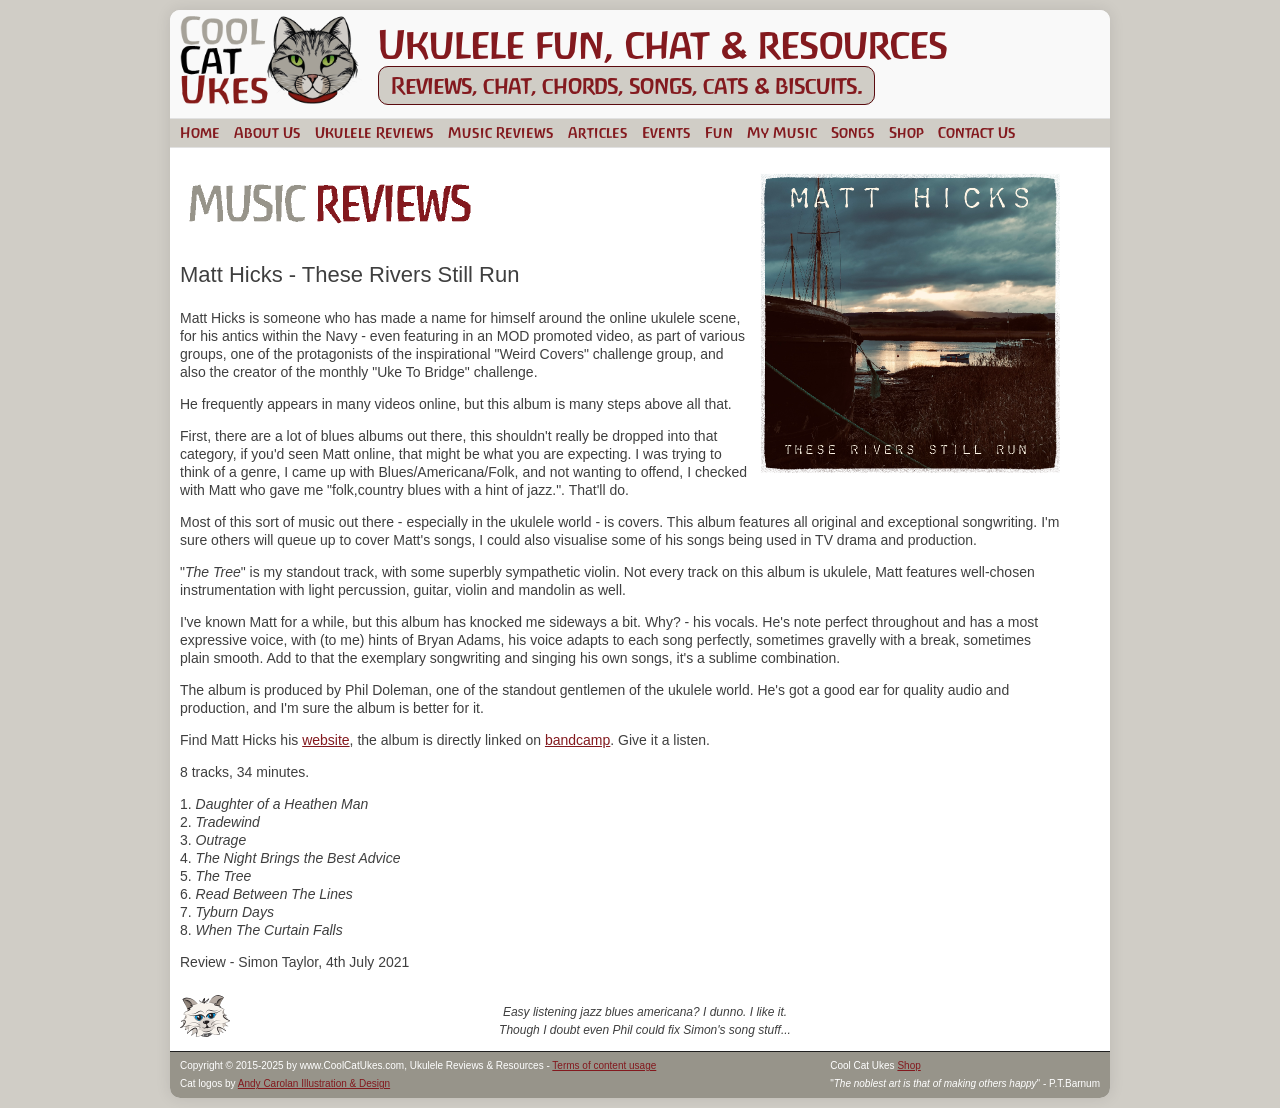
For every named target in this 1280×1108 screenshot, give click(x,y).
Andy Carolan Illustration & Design (314, 1083)
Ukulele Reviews (374, 132)
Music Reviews (501, 132)
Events (666, 132)
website (325, 740)
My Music (782, 132)
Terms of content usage (604, 1065)
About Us (267, 132)
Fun (719, 132)
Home (200, 132)
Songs (853, 132)
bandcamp (577, 740)
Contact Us (977, 132)
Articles (598, 132)
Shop (906, 132)
